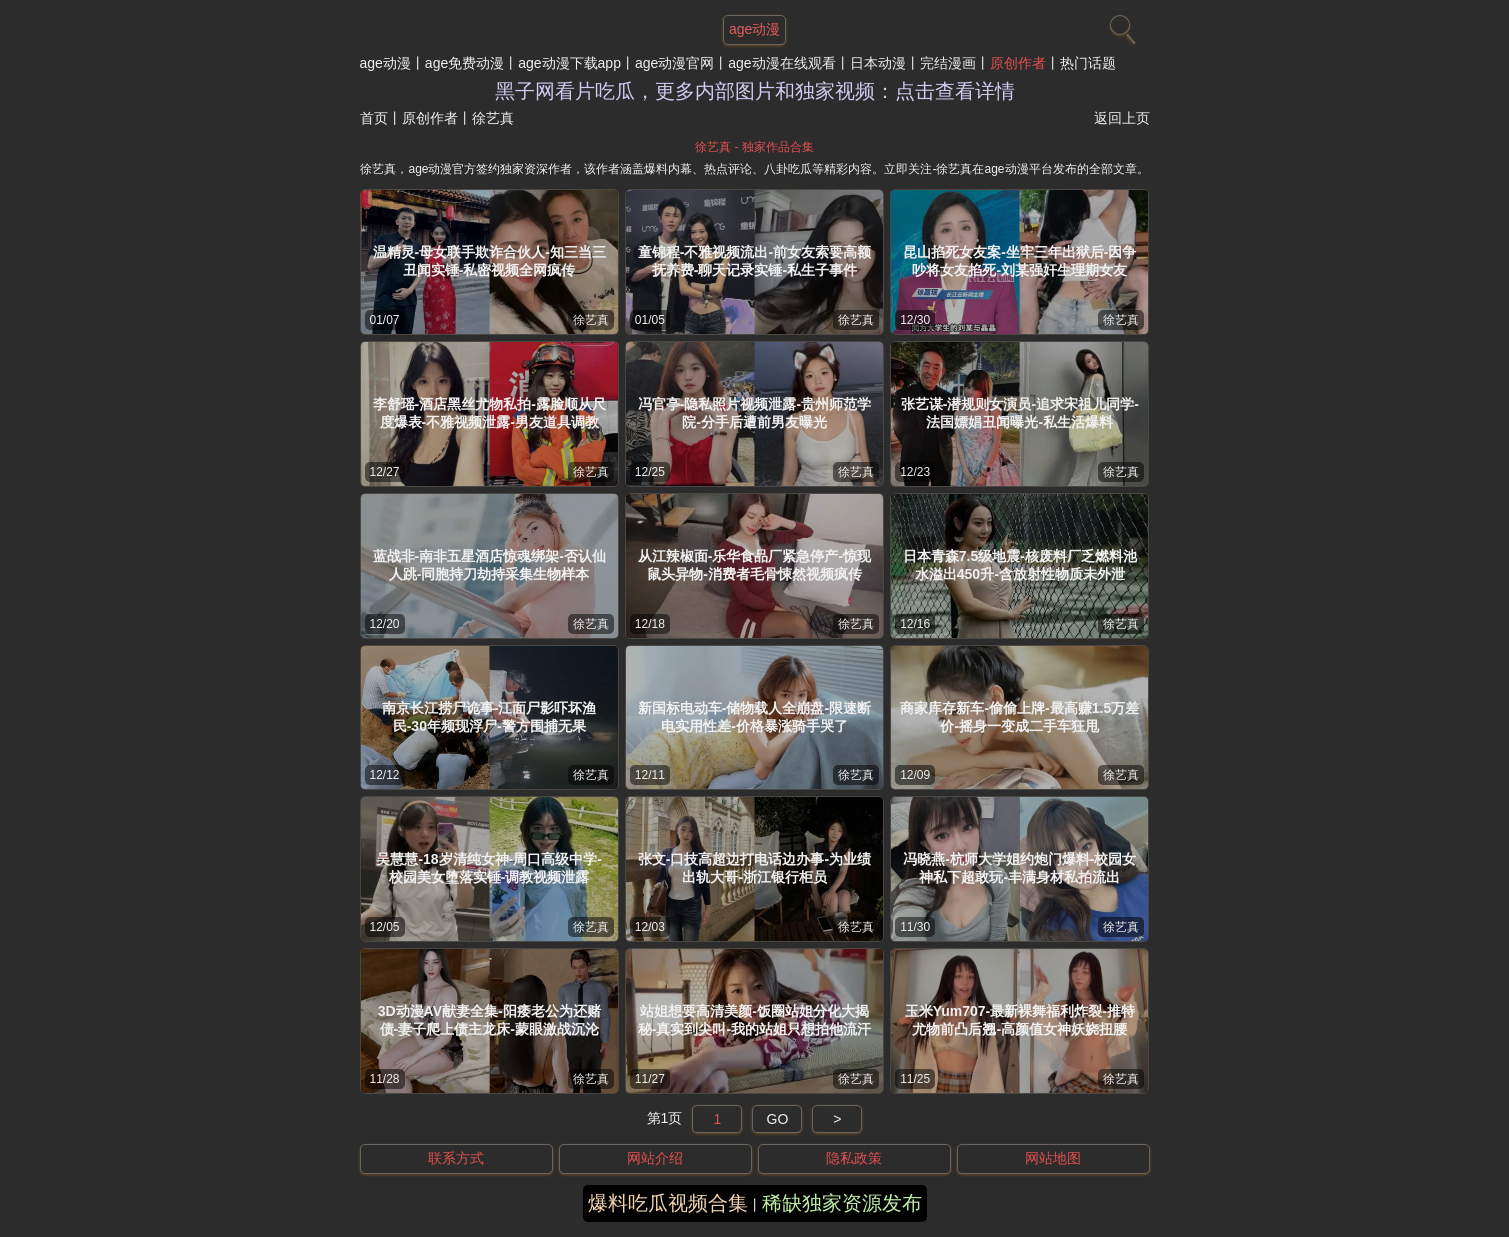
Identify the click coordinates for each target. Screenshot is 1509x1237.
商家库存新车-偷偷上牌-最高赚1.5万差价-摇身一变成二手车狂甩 (1019, 717)
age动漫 (385, 63)
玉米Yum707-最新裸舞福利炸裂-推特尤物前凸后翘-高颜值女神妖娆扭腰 (1020, 1020)
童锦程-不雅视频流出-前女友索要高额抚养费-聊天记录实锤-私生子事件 (754, 261)
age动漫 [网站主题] (754, 29)
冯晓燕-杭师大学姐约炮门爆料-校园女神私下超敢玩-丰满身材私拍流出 (1019, 868)
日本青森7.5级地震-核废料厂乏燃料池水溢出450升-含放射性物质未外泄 (1020, 565)
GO (778, 1119)
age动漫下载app (569, 63)
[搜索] (1120, 25)
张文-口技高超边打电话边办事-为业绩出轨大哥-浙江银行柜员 (754, 868)
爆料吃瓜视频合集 (668, 1203)
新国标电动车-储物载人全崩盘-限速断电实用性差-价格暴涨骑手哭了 (754, 717)
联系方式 (456, 1158)
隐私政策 (854, 1158)
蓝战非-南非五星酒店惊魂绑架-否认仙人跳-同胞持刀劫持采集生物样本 (489, 565)
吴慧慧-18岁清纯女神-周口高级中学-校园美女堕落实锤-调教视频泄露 (489, 868)
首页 (374, 118)
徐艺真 (591, 320)
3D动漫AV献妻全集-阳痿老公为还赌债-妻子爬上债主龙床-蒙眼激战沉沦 (489, 1020)
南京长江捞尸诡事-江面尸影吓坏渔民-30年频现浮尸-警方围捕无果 (489, 717)
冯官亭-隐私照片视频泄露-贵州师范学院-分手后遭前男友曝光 (754, 413)
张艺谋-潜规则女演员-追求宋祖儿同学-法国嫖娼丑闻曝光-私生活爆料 (1020, 413)
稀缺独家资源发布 (842, 1203)
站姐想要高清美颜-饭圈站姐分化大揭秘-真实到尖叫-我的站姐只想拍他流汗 (754, 1020)
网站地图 (1053, 1158)
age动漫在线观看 (781, 63)
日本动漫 (878, 63)
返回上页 (1122, 118)
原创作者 (1018, 63)
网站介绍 (655, 1158)
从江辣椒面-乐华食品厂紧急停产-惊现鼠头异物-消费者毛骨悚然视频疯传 (754, 565)
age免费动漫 (464, 63)
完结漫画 (948, 63)
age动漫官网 (674, 63)
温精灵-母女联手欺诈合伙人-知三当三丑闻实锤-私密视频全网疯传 (489, 261)
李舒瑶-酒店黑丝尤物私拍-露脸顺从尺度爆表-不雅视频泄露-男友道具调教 (489, 413)
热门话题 (1088, 63)
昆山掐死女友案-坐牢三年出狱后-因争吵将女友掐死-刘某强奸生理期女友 (1019, 261)
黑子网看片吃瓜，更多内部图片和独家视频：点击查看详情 (755, 91)
